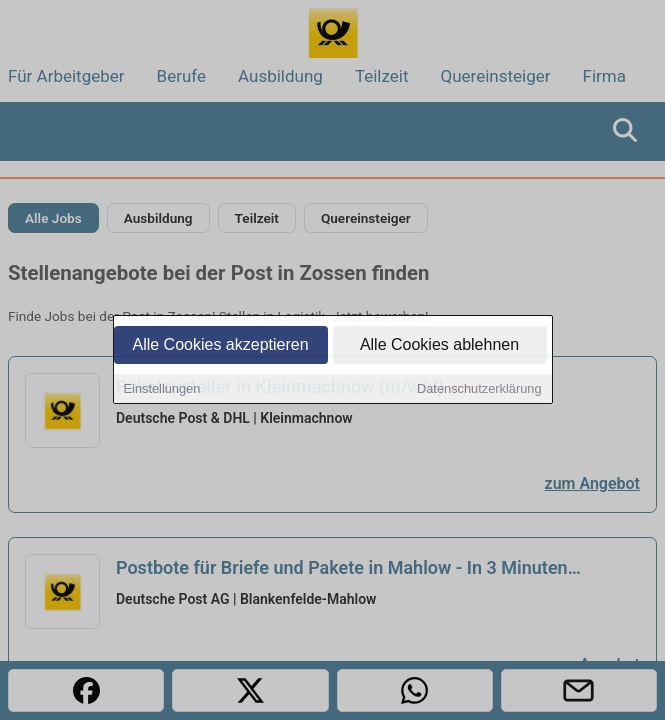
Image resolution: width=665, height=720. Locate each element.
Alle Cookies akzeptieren (220, 345)
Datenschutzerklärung (479, 389)
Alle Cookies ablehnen (439, 345)
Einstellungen (162, 389)
